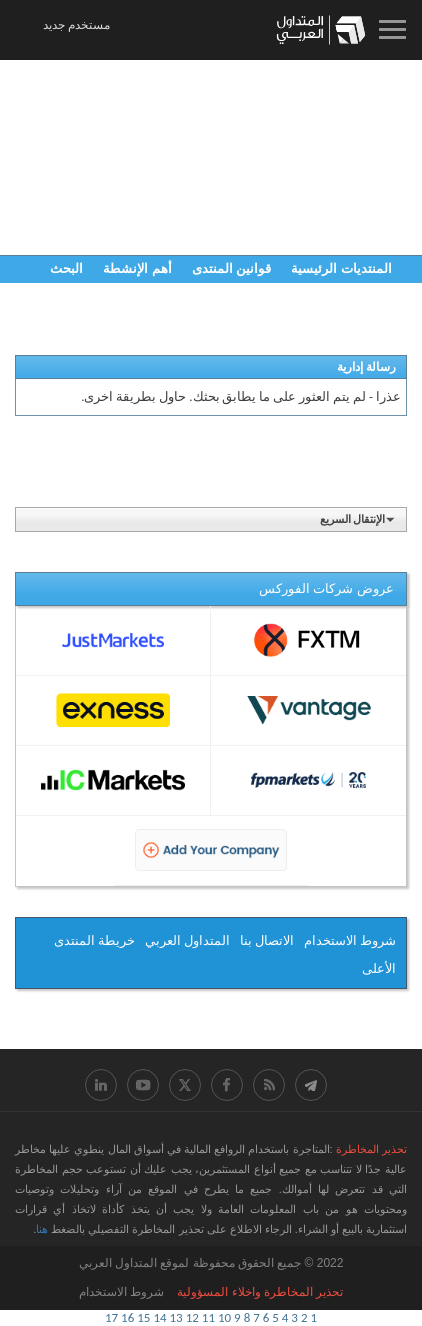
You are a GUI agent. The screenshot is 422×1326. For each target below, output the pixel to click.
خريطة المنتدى (94, 940)
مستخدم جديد (76, 25)
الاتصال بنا (267, 940)
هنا (42, 1229)
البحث (66, 268)
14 (159, 1317)
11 (208, 1317)
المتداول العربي (187, 940)
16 (127, 1317)
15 (143, 1317)
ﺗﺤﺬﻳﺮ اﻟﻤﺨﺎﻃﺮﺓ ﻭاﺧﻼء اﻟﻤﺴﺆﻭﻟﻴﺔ (260, 1292)
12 (192, 1317)
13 (176, 1317)
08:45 (127, 29)
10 (224, 1317)
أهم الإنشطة (137, 268)
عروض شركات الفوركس (326, 588)
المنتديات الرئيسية (341, 268)
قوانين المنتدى (232, 268)
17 (111, 1317)
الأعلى (379, 968)
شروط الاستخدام (350, 940)
